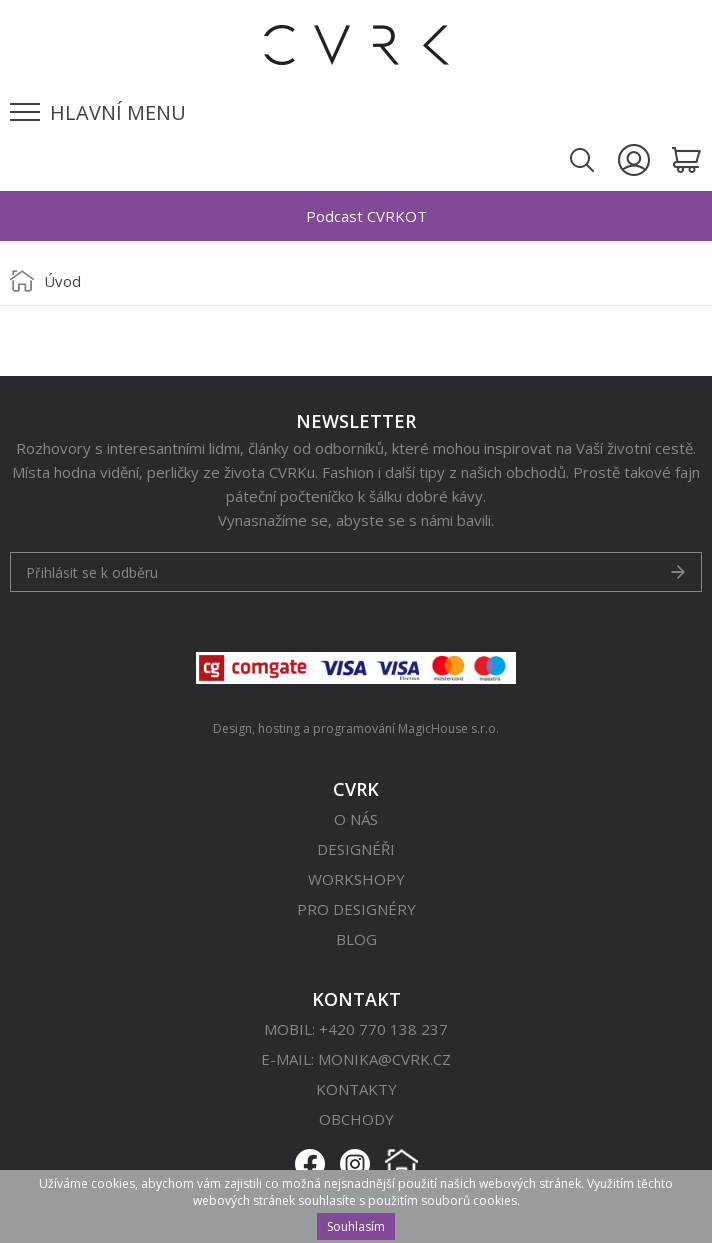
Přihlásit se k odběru (92, 572)
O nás (356, 819)
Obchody (356, 1119)
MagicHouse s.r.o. (448, 728)
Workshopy (356, 879)
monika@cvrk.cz (384, 1059)
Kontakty (356, 1089)
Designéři (356, 849)
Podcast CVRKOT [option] (366, 216)
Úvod (62, 281)
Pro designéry (356, 909)
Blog (356, 939)
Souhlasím (356, 1226)
